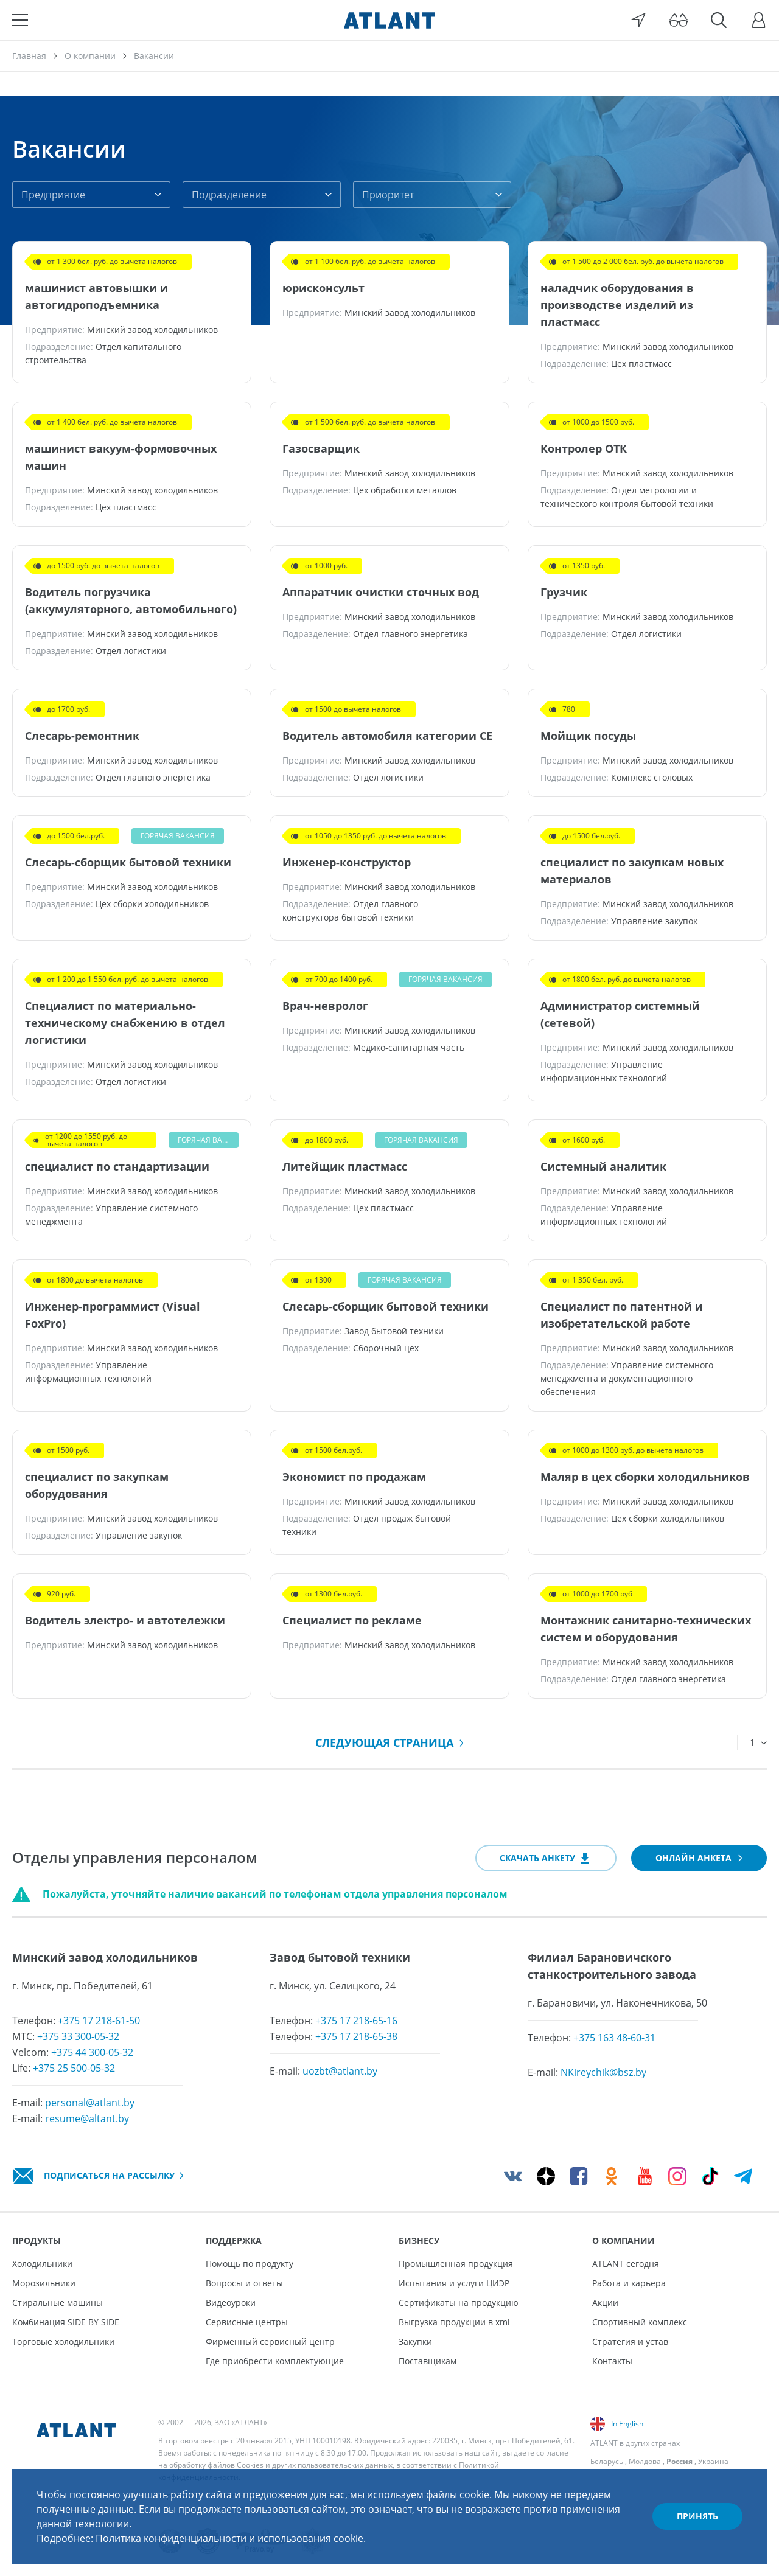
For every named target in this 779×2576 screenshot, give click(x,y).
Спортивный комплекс (639, 2322)
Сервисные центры (247, 2322)
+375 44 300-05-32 (92, 2052)
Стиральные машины (57, 2302)
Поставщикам (427, 2361)
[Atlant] (389, 20)
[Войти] (759, 20)
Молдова (645, 2461)
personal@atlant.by (89, 2102)
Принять (697, 2516)
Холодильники (42, 2263)
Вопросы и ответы (244, 2283)
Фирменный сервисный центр (270, 2341)
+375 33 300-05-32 (78, 2036)
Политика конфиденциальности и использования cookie (229, 2538)
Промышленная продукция (456, 2263)
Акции (605, 2302)
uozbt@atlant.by (339, 2071)
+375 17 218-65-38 (356, 2036)
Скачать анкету (546, 1858)
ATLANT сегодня (625, 2263)
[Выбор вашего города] (638, 20)
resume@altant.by (87, 2118)
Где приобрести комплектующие (275, 2361)
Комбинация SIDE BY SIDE (65, 2322)
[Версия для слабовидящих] (678, 20)
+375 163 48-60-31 (614, 2037)
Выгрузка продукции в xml (454, 2322)
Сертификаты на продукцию (459, 2302)
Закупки (415, 2341)
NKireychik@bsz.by (603, 2072)
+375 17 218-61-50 (99, 2020)
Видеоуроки (231, 2302)
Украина (713, 2461)
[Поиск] (719, 20)
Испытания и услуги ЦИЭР (454, 2283)
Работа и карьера (629, 2283)
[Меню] (20, 20)
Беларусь (606, 2461)
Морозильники (43, 2283)
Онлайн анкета (698, 1858)
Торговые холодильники (63, 2341)
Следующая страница (389, 1742)
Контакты (612, 2361)
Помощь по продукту (249, 2263)
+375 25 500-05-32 (74, 2068)
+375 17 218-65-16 (356, 2020)
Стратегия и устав (630, 2341)
